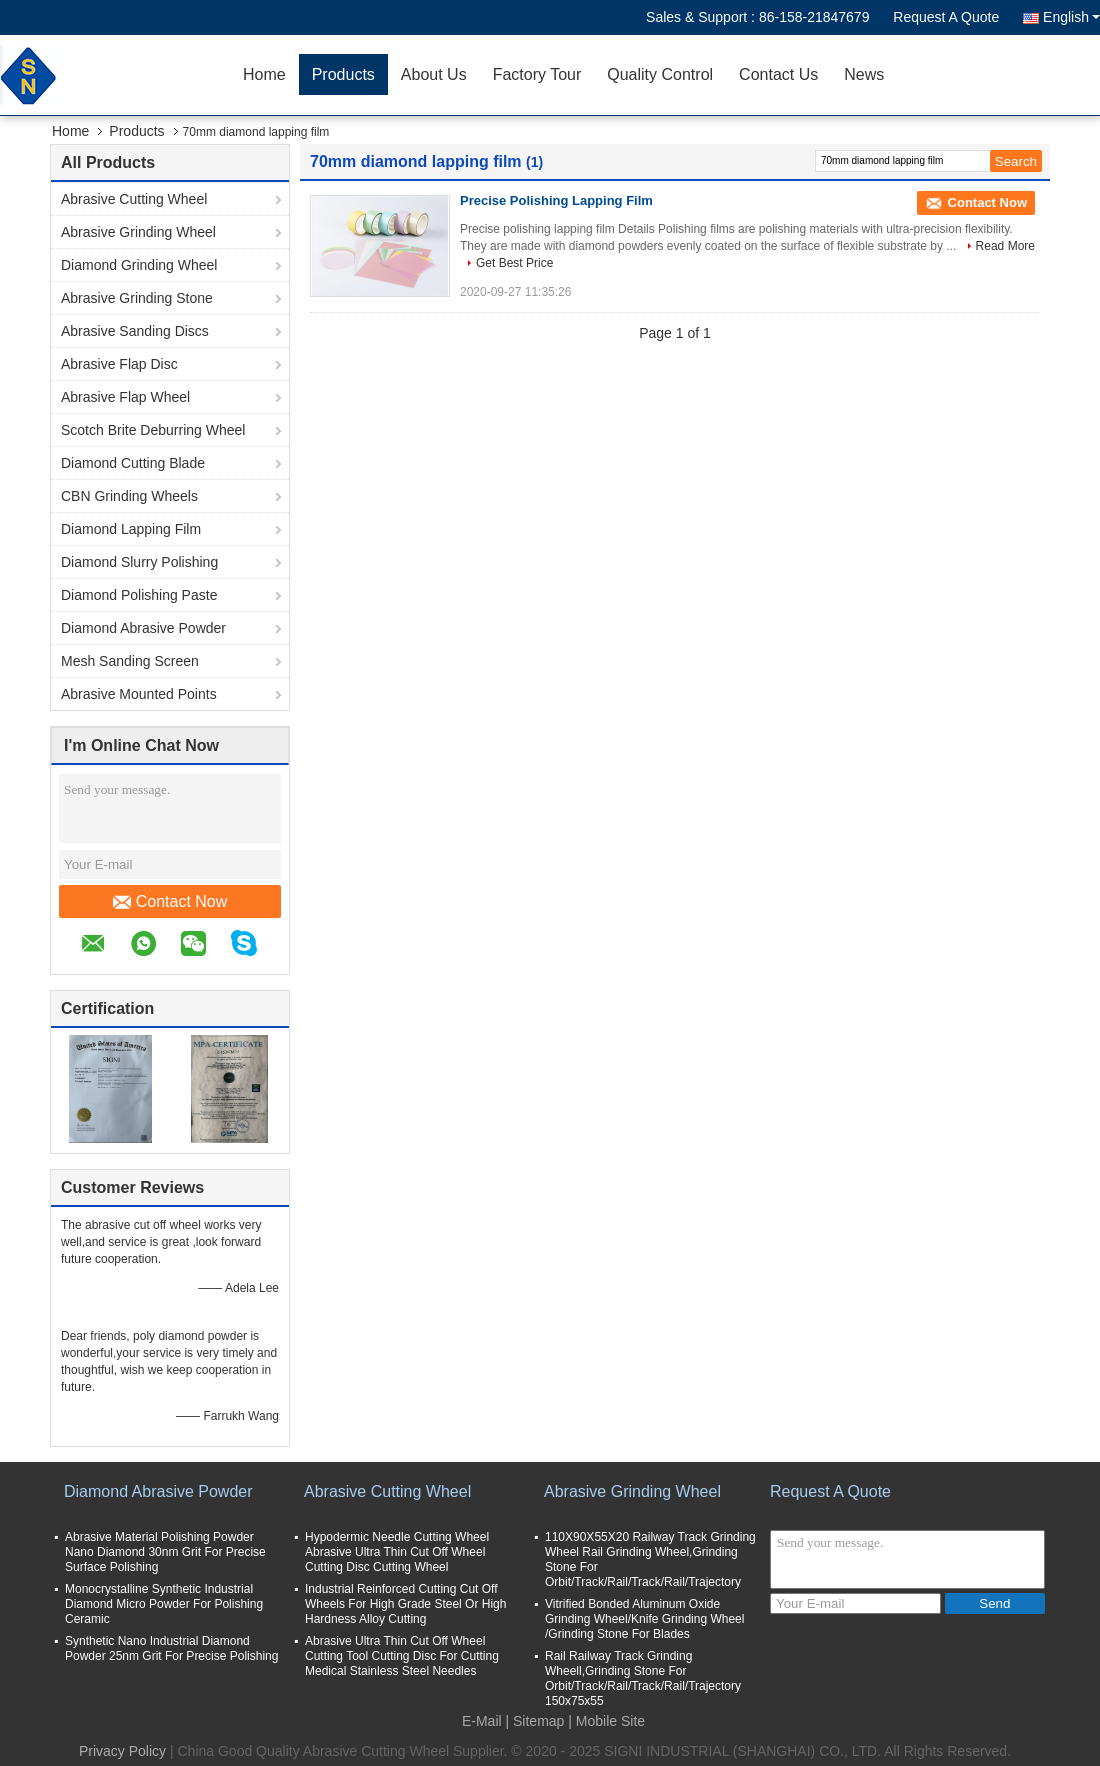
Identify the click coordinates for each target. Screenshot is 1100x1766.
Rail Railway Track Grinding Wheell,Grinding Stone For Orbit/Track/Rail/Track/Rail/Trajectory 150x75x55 (643, 1678)
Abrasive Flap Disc (119, 364)
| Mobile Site (606, 1721)
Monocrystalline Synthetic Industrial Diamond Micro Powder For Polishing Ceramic (164, 1604)
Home (264, 74)
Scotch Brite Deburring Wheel (153, 430)
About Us (434, 74)
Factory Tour (537, 74)
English (1071, 17)
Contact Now (170, 902)
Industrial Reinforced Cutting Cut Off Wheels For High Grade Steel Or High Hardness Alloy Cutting (405, 1604)
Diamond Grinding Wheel (139, 265)
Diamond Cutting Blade (133, 463)
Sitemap (538, 1721)
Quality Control (660, 74)
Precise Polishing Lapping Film (556, 200)
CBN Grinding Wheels (129, 496)
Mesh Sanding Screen (130, 661)
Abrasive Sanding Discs (135, 331)
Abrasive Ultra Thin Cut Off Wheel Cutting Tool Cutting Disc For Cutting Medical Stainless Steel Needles (402, 1656)
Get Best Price (514, 263)
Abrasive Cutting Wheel (134, 199)
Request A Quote (946, 17)
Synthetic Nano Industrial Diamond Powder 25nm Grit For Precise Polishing (171, 1648)
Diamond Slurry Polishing (139, 562)
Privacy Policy (122, 1751)
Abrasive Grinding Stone (137, 298)
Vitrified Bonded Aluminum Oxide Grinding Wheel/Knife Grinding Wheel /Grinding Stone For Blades (644, 1619)
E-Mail (482, 1721)
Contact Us (778, 74)
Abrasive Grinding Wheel (138, 232)
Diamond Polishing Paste (139, 595)
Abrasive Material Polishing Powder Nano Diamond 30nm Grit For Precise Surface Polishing (165, 1552)
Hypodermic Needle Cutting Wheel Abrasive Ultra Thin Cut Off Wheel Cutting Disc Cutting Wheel (397, 1552)
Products (343, 74)
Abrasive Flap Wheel (125, 397)
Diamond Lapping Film (131, 529)
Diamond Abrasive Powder (143, 628)
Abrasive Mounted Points (139, 694)
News (864, 74)
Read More (1005, 246)
